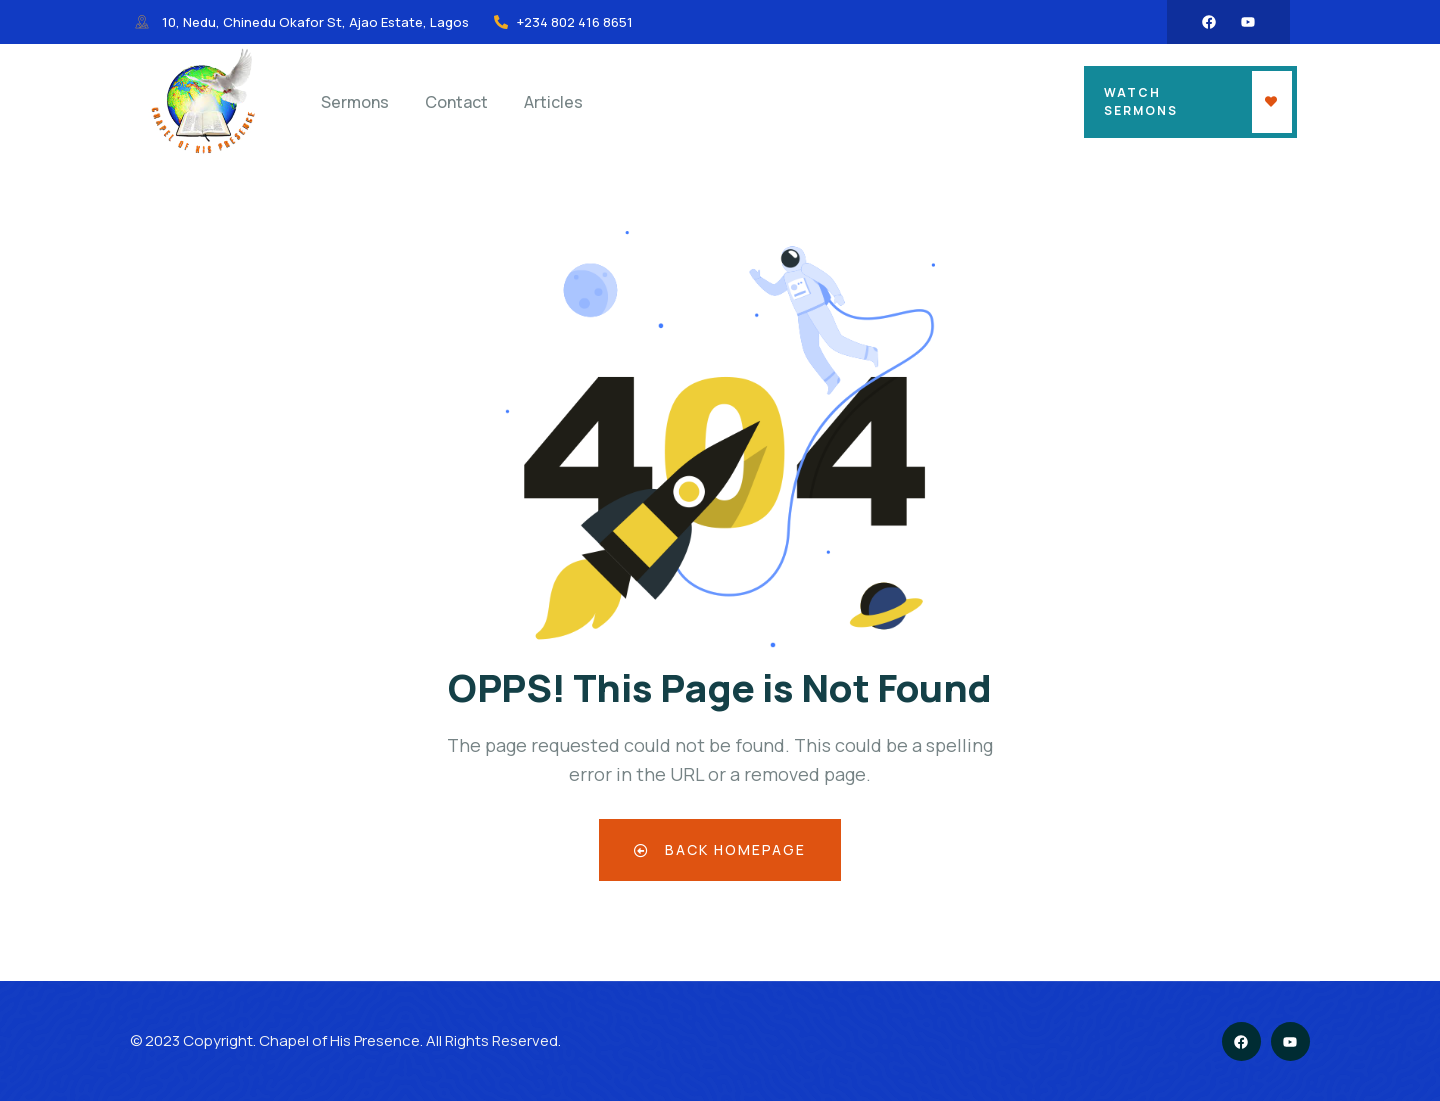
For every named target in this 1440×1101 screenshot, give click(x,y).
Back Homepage (720, 849)
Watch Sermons (1141, 101)
